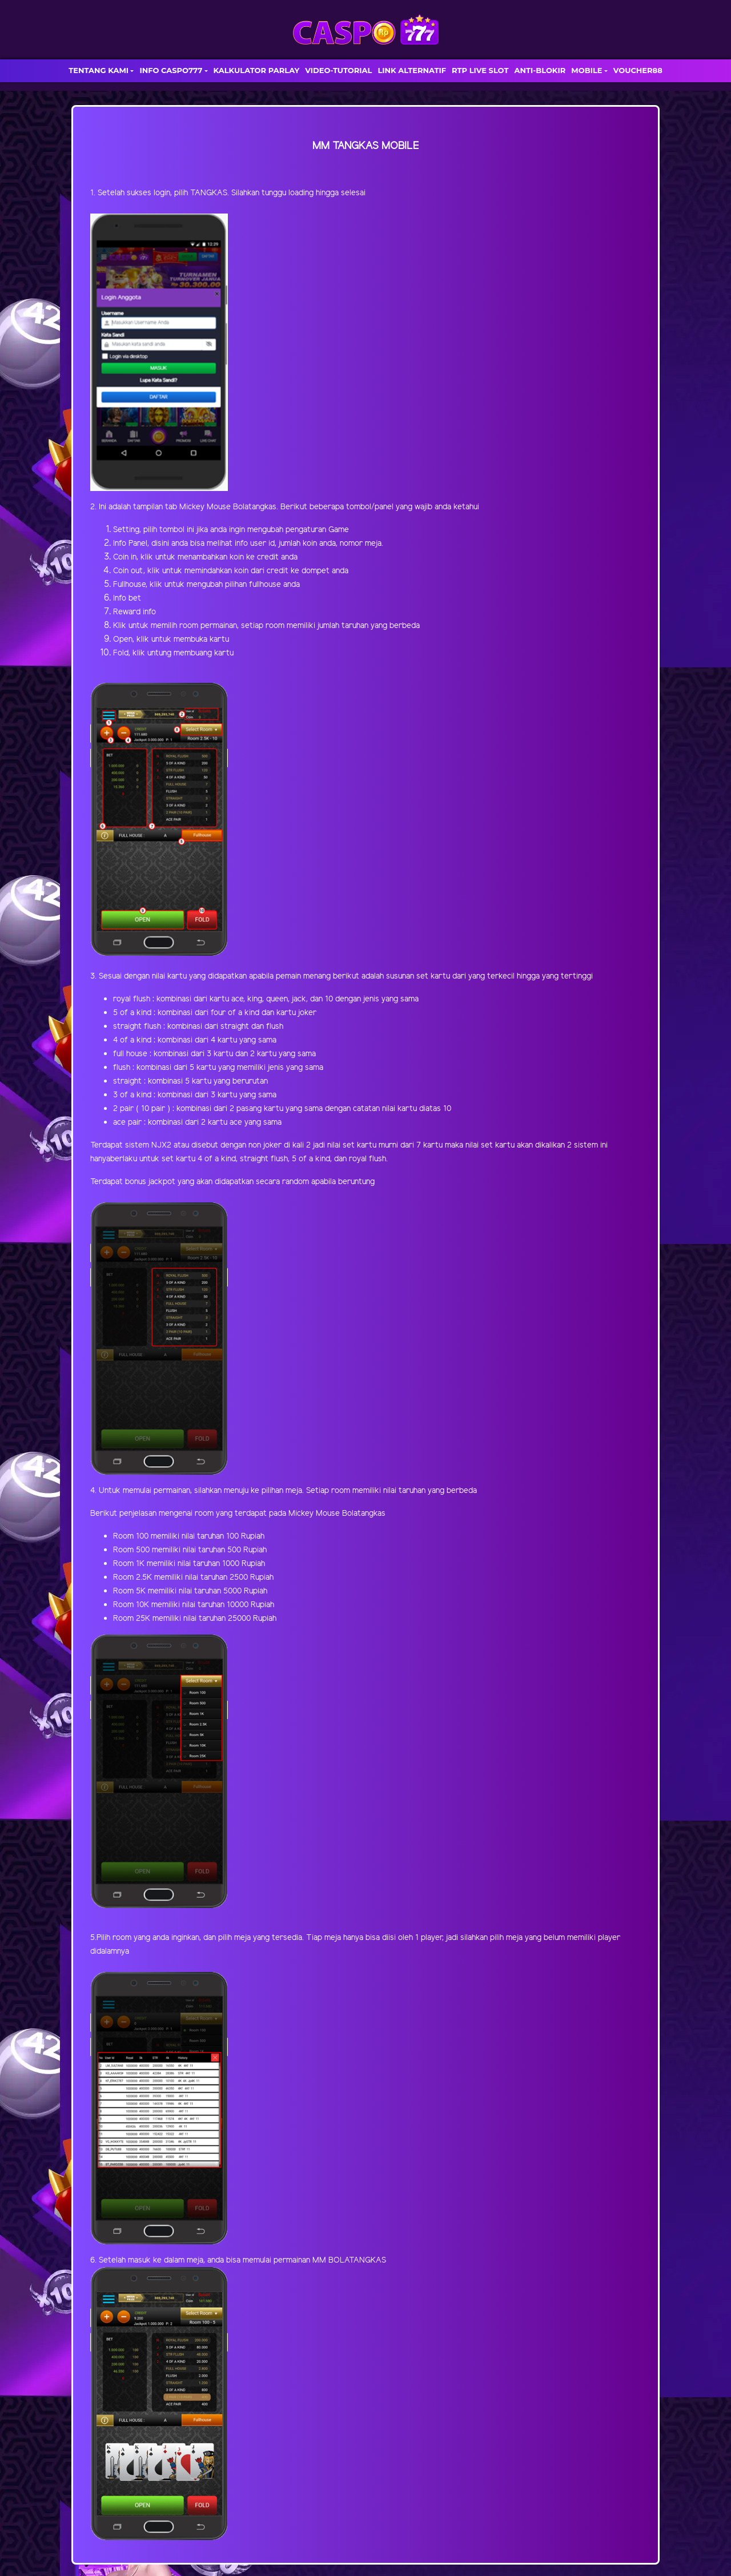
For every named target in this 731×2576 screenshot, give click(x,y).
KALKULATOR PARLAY (257, 70)
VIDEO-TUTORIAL (338, 70)
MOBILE (586, 70)
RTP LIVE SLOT (480, 70)
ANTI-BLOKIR (539, 70)
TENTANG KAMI (98, 70)
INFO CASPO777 (170, 70)
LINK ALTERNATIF (411, 70)
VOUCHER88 (637, 70)
